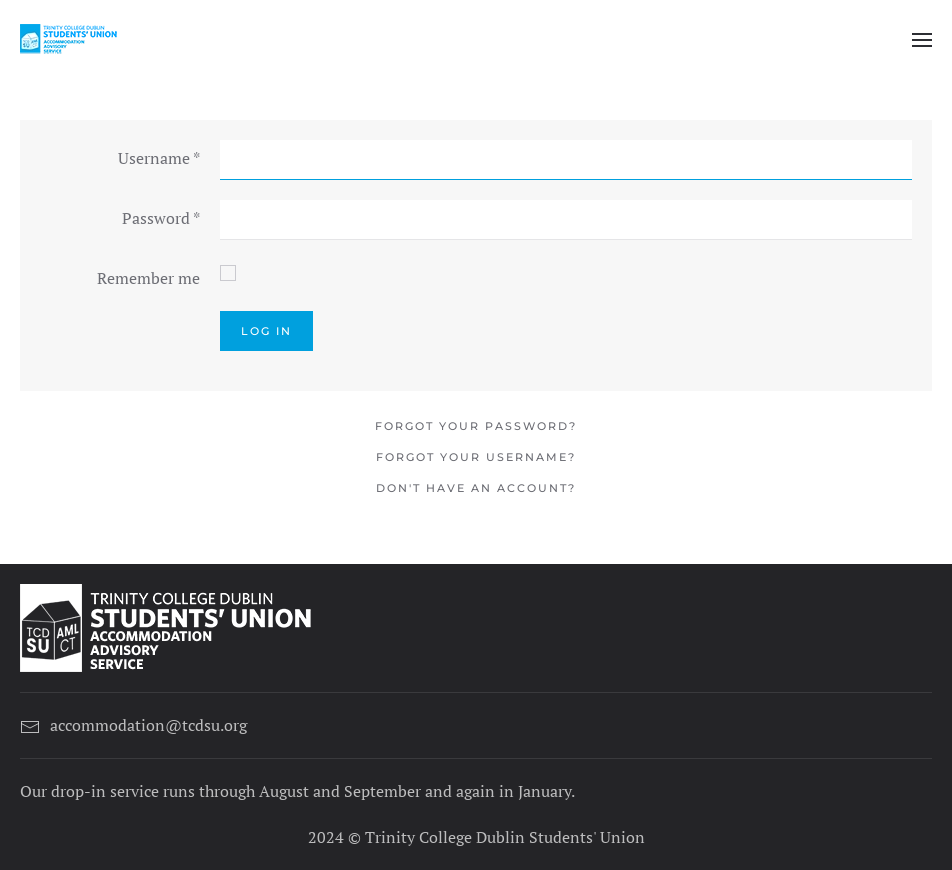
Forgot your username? (476, 457)
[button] (922, 40)
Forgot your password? (476, 426)
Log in (266, 331)
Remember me (148, 278)
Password (161, 218)
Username (159, 158)
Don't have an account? (476, 488)
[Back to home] (70, 40)
